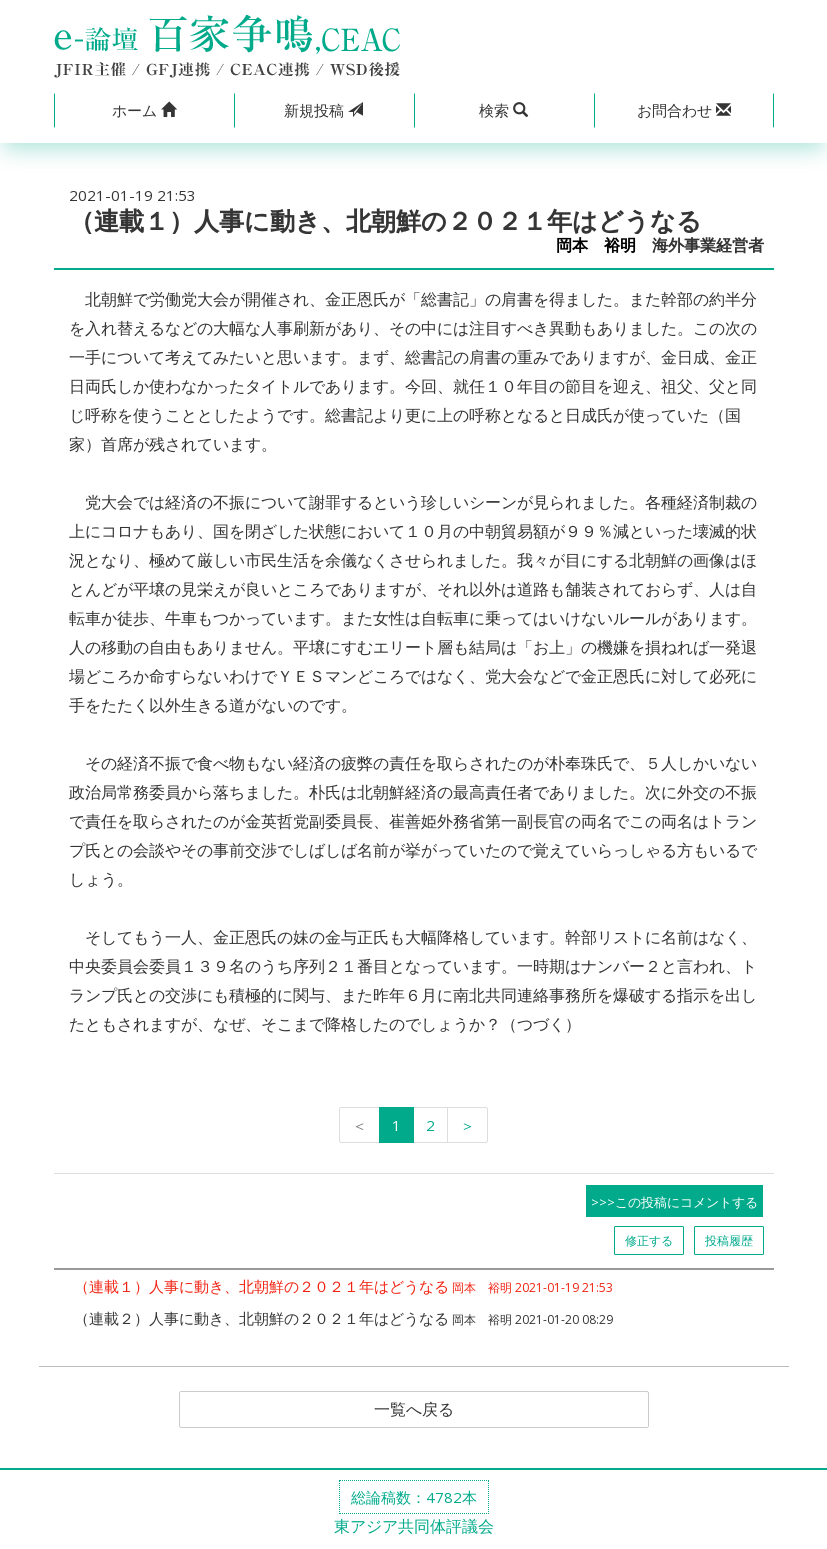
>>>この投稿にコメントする (674, 1202)
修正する (649, 1240)
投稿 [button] (323, 110)
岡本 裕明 (596, 245)
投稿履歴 (729, 1240)
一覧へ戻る (414, 1410)
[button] (144, 110)
